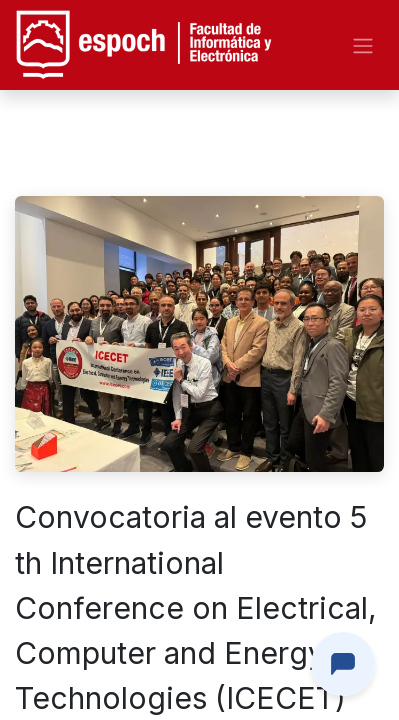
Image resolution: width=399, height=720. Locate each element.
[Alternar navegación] (363, 45)
